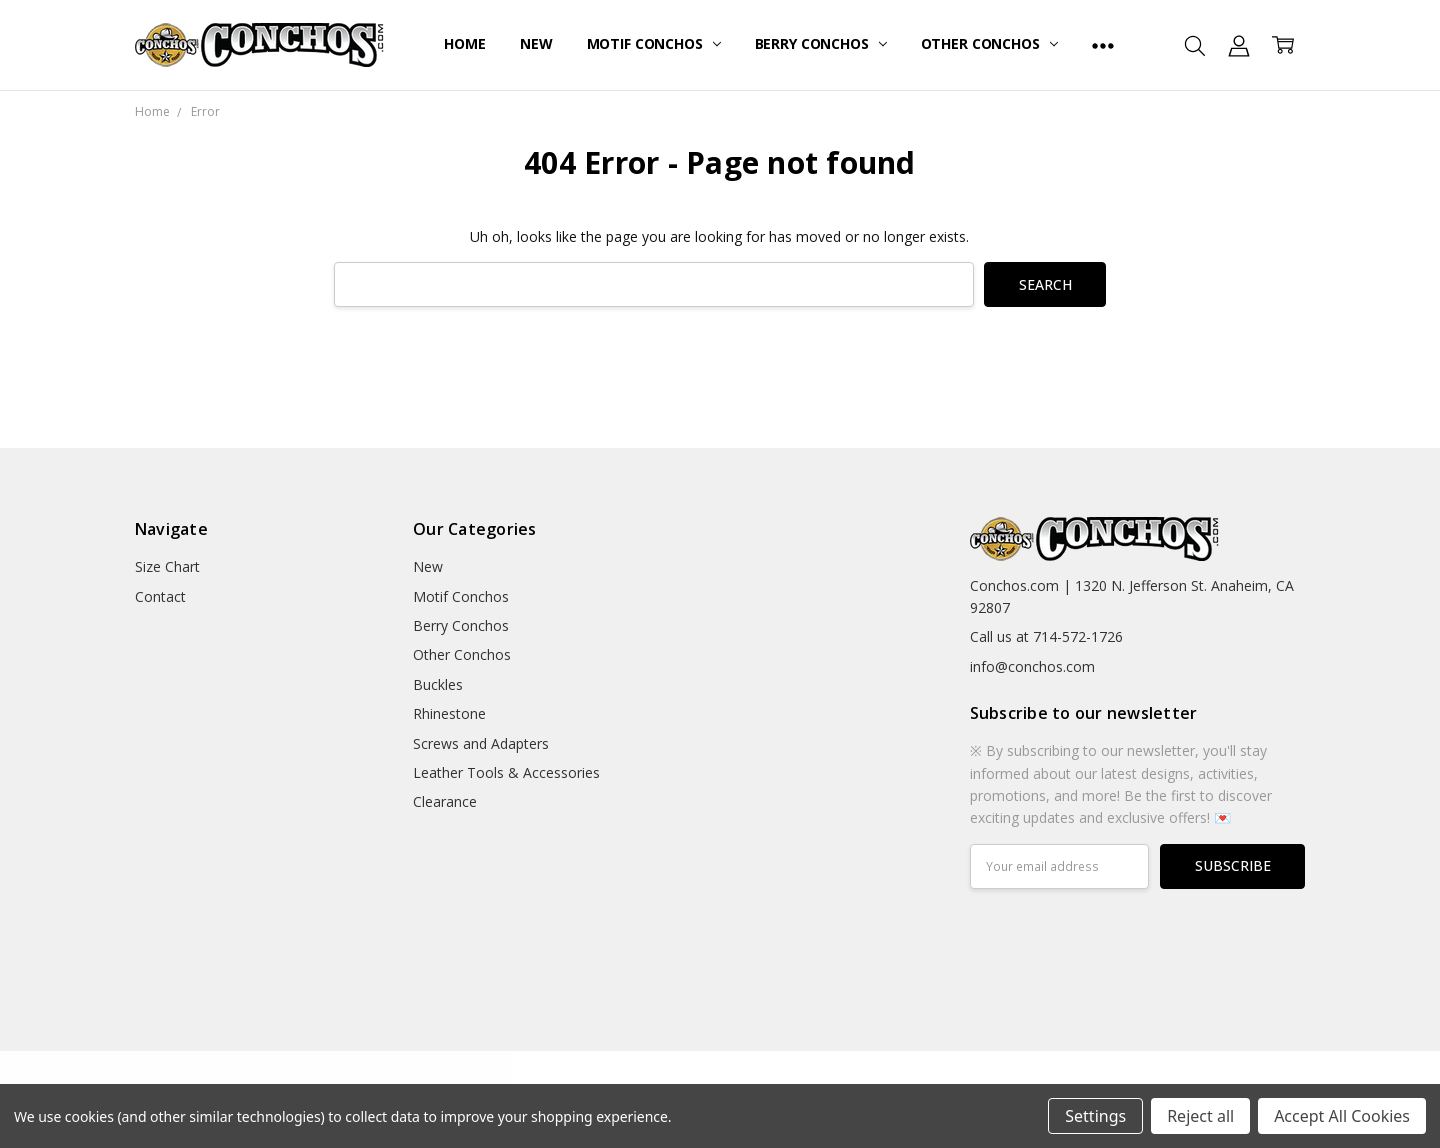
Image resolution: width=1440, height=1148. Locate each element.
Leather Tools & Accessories (506, 772)
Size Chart (167, 566)
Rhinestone (449, 713)
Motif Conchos (654, 43)
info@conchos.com (1032, 666)
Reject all (1200, 1116)
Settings (1095, 1116)
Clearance (445, 801)
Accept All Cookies (1342, 1116)
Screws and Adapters (481, 743)
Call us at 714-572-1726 (1046, 636)
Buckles (438, 684)
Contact (160, 596)
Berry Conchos (821, 43)
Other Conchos (989, 43)
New (536, 43)
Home (464, 43)
